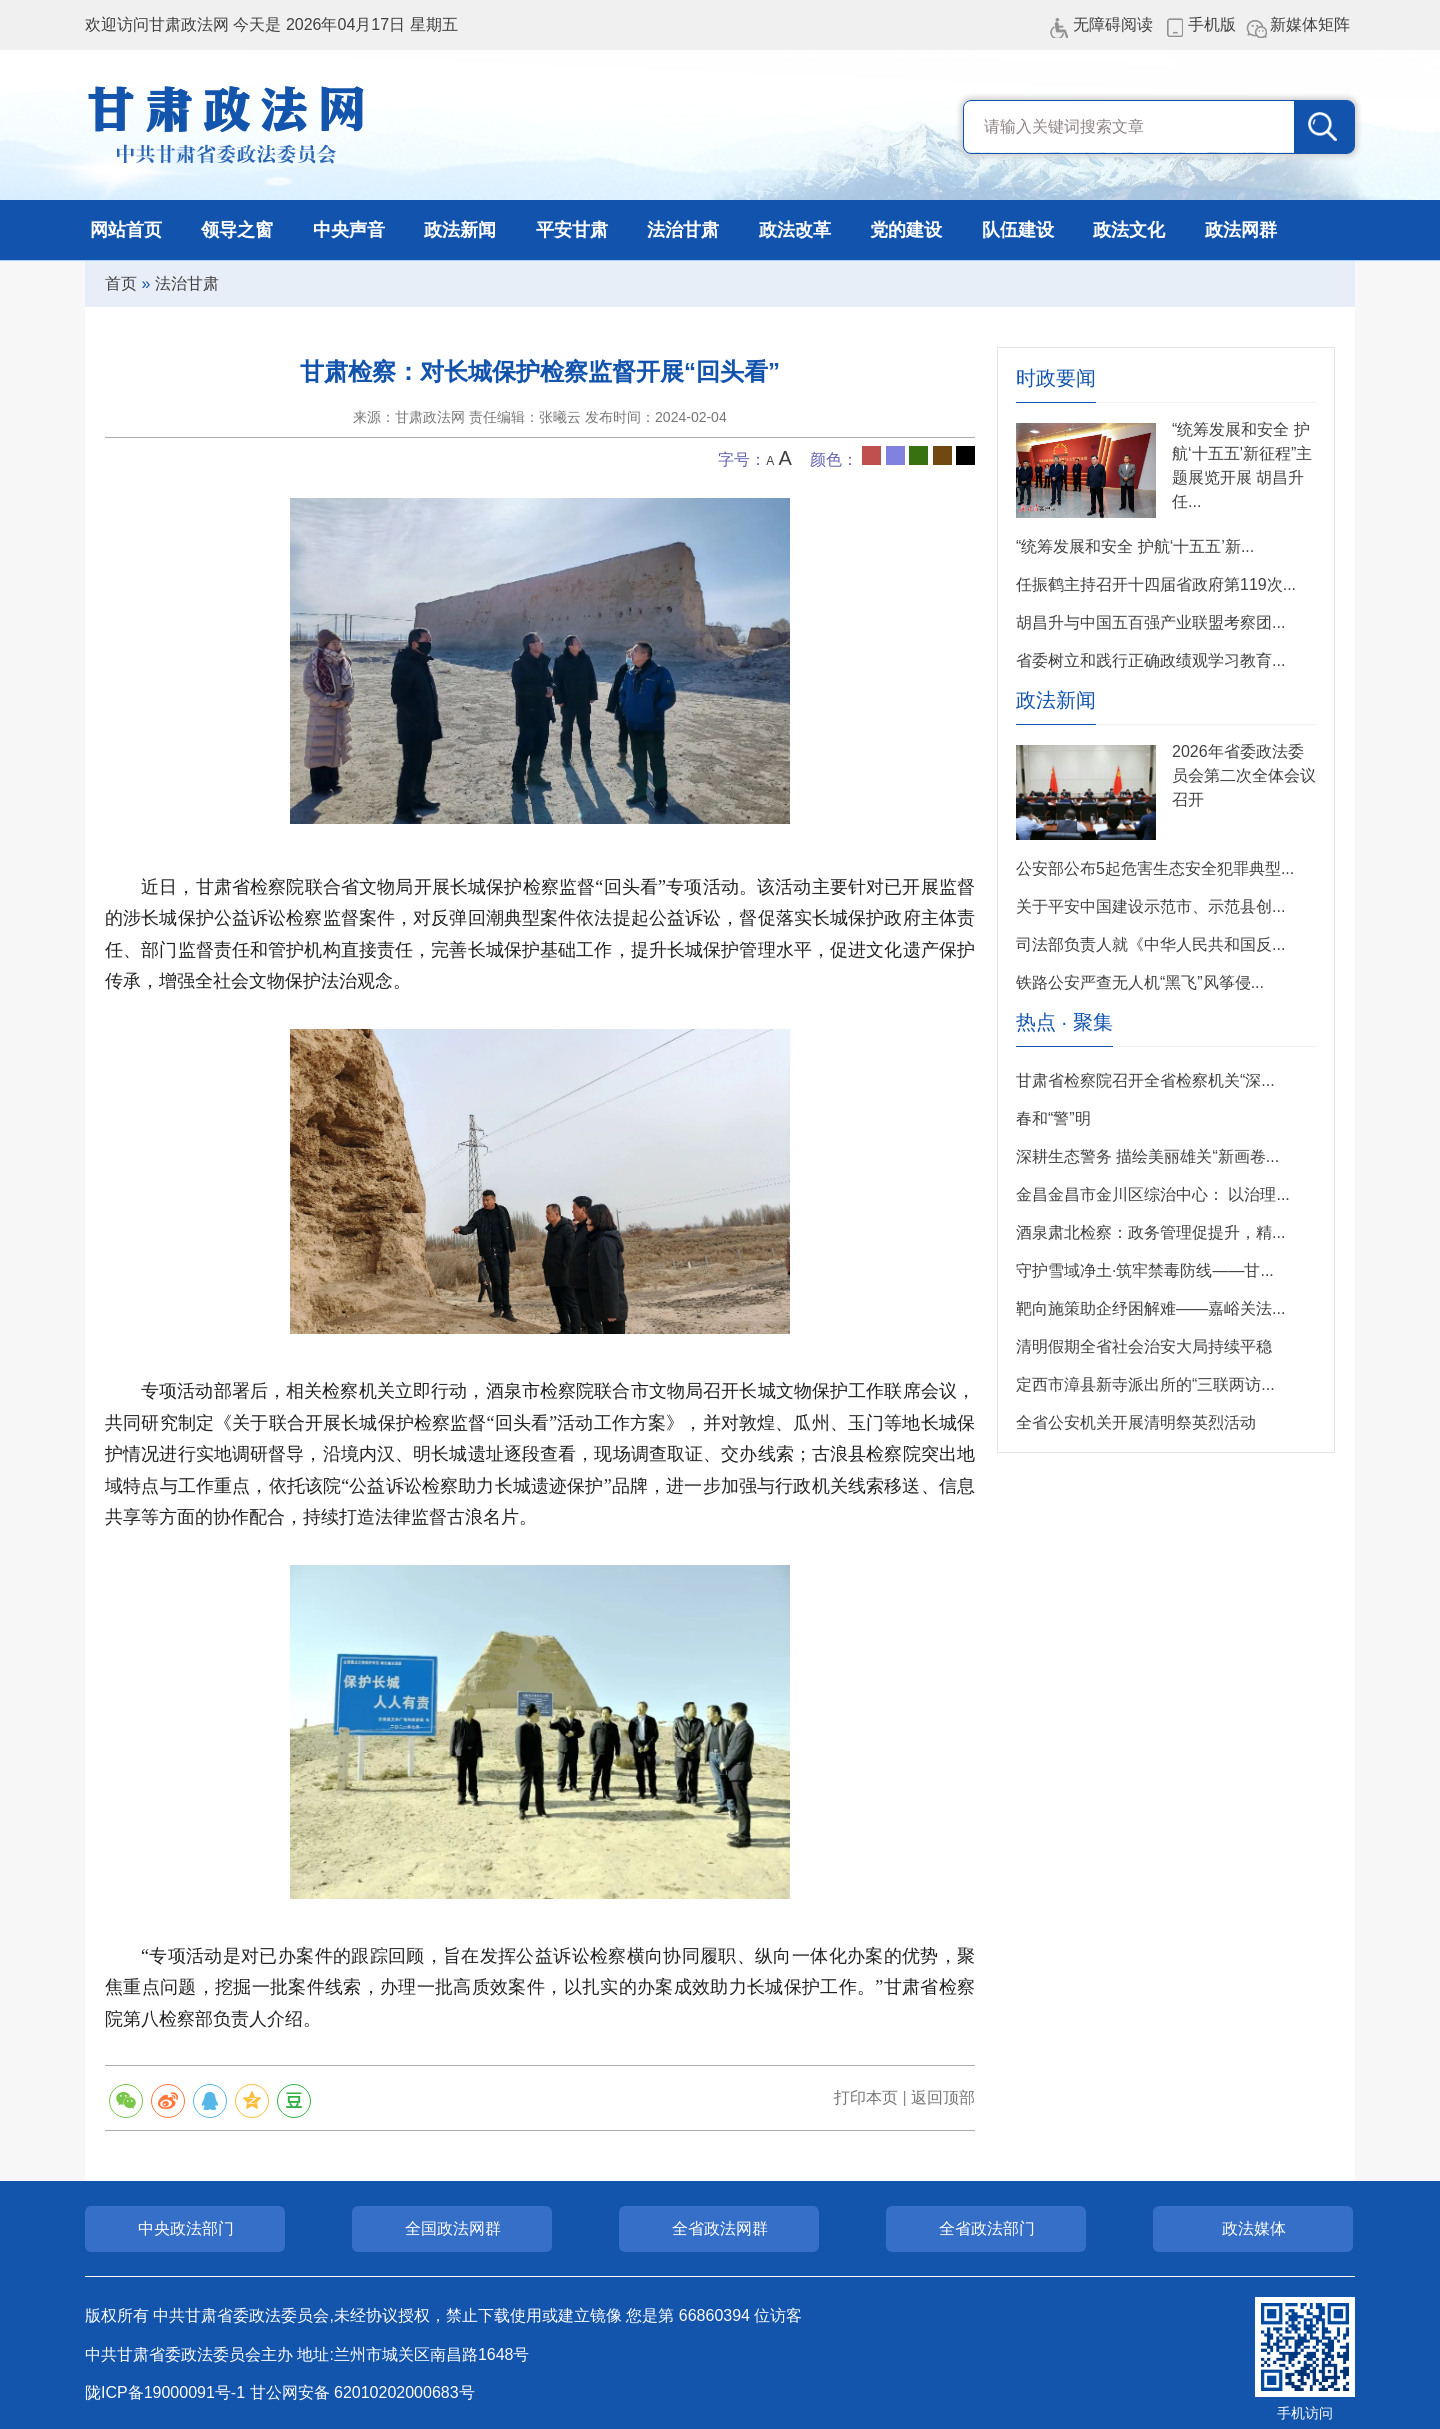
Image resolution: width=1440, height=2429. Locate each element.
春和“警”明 (1053, 1118)
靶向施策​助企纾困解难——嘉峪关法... (1150, 1308)
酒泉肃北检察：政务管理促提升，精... (1150, 1232)
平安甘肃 (572, 230)
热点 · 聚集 (1064, 1022)
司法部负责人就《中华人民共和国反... (1150, 944)
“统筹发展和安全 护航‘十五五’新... (1135, 546)
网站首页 (126, 230)
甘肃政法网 (227, 125)
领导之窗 (237, 230)
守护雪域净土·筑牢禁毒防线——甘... (1145, 1270)
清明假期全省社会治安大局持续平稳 (1144, 1346)
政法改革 (795, 230)
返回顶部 (943, 2097)
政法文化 (1129, 230)
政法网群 (1241, 230)
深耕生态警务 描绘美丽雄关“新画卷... (1147, 1156)
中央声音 (349, 230)
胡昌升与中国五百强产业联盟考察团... (1150, 622)
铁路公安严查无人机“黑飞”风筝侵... (1140, 982)
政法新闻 (460, 230)
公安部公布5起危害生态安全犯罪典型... (1155, 868)
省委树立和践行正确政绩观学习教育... (1150, 660)
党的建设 (906, 230)
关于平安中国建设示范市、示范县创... (1150, 906)
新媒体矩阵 (1310, 24)
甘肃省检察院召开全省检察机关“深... (1145, 1080)
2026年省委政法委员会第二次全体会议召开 (1244, 775)
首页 (121, 283)
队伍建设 (1018, 230)
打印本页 (866, 2097)
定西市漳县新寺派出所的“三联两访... (1145, 1384)
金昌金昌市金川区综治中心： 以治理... (1153, 1194)
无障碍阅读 (1113, 24)
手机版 (1212, 24)
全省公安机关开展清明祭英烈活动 (1136, 1422)
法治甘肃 (683, 230)
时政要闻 (1056, 378)
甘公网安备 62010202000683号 (362, 2392)
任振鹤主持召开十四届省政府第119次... (1156, 584)
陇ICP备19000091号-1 (165, 2392)
